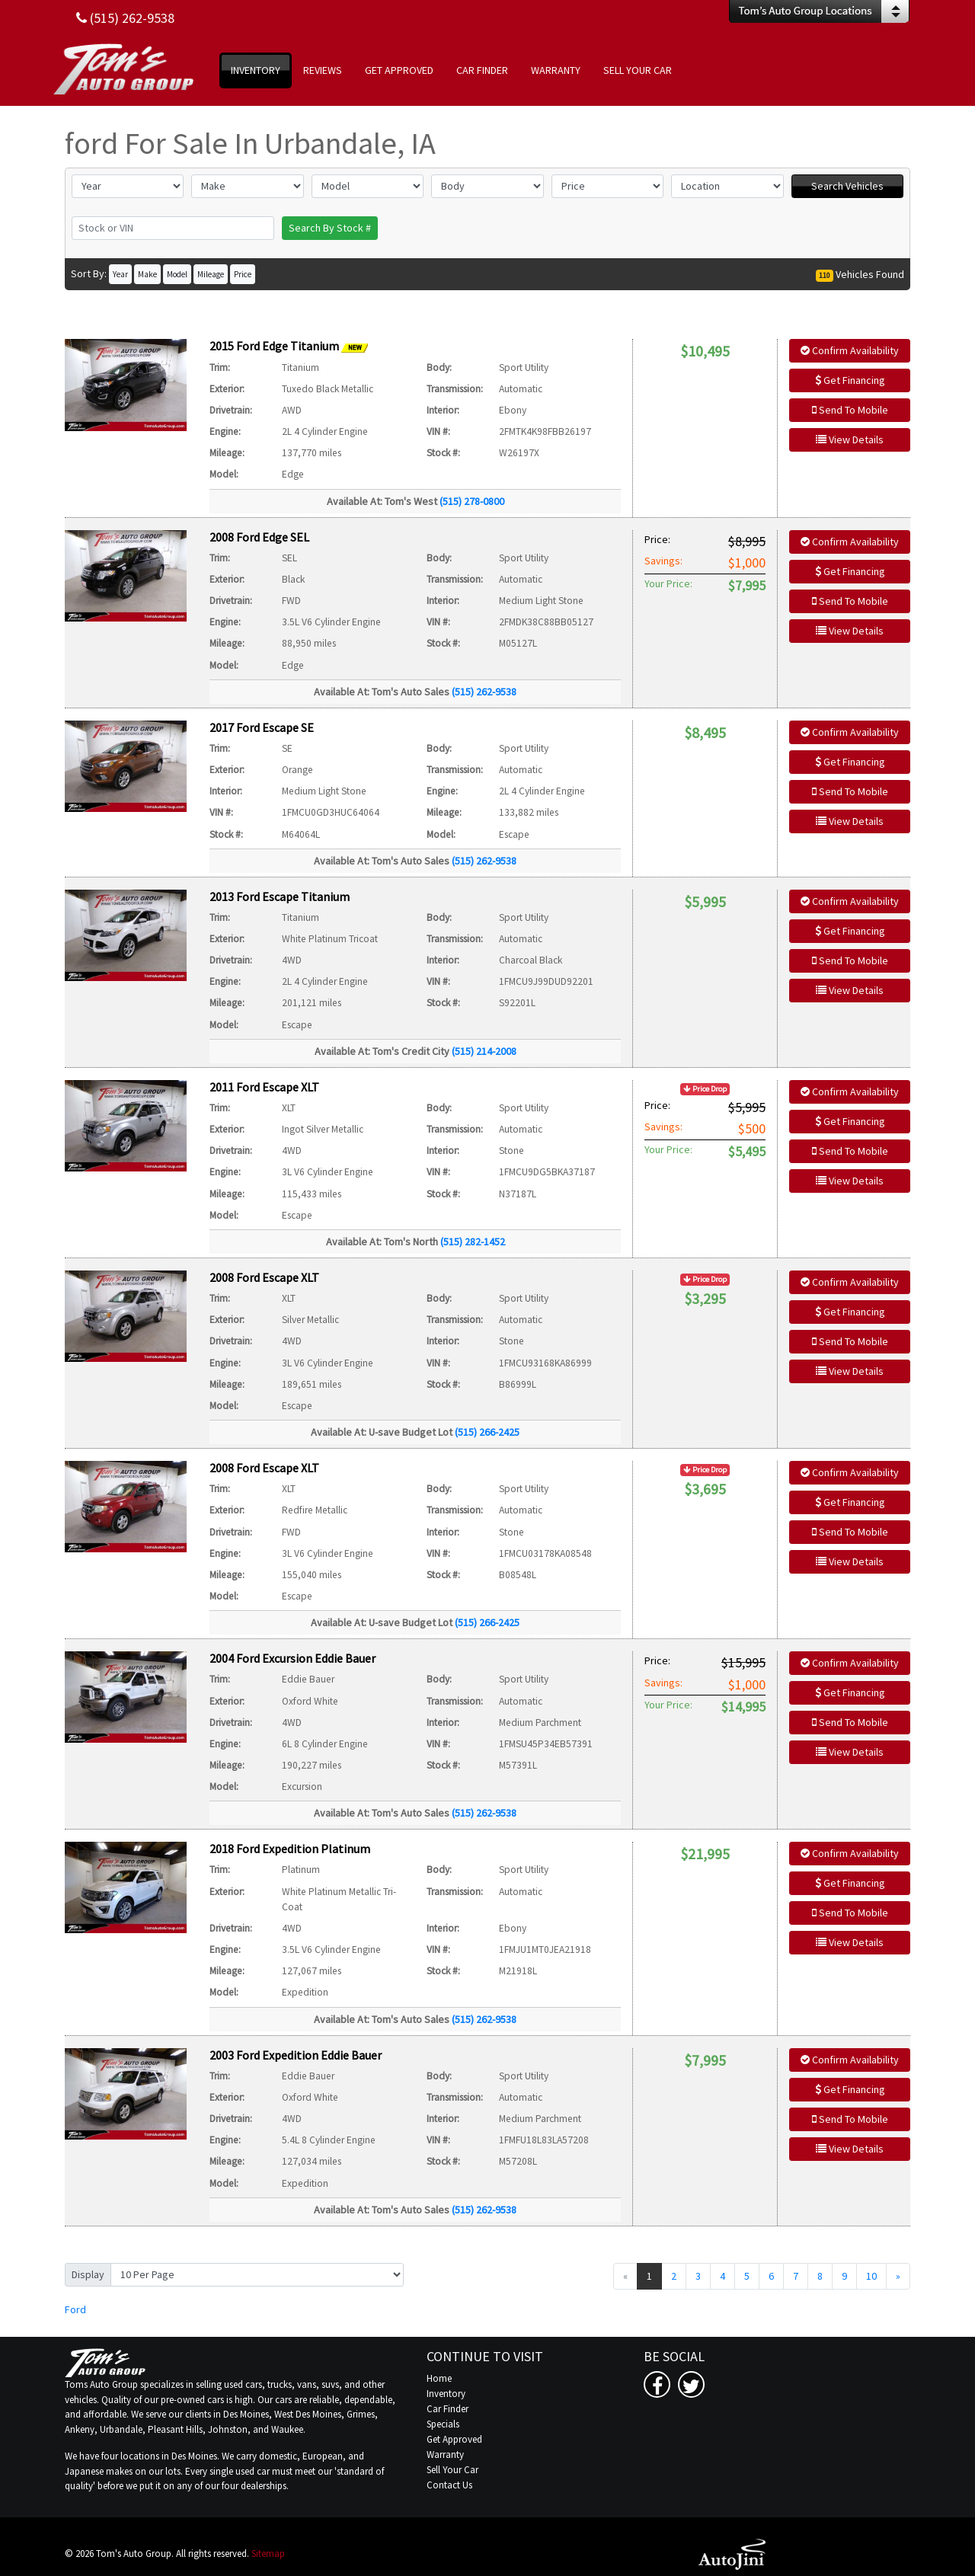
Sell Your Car (452, 2469)
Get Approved (454, 2439)
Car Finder (447, 2408)
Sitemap (268, 2553)
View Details (850, 439)
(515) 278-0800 (472, 501)
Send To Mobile (850, 410)
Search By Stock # (330, 228)
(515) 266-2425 (487, 1432)
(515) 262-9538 (484, 691)
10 (871, 2276)
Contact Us (449, 2485)
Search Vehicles (847, 186)
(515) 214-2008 (484, 1051)
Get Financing (850, 380)
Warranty (445, 2454)
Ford (75, 2309)
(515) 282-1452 (472, 1241)
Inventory (446, 2393)
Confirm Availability (850, 350)
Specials (443, 2424)
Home (439, 2378)
